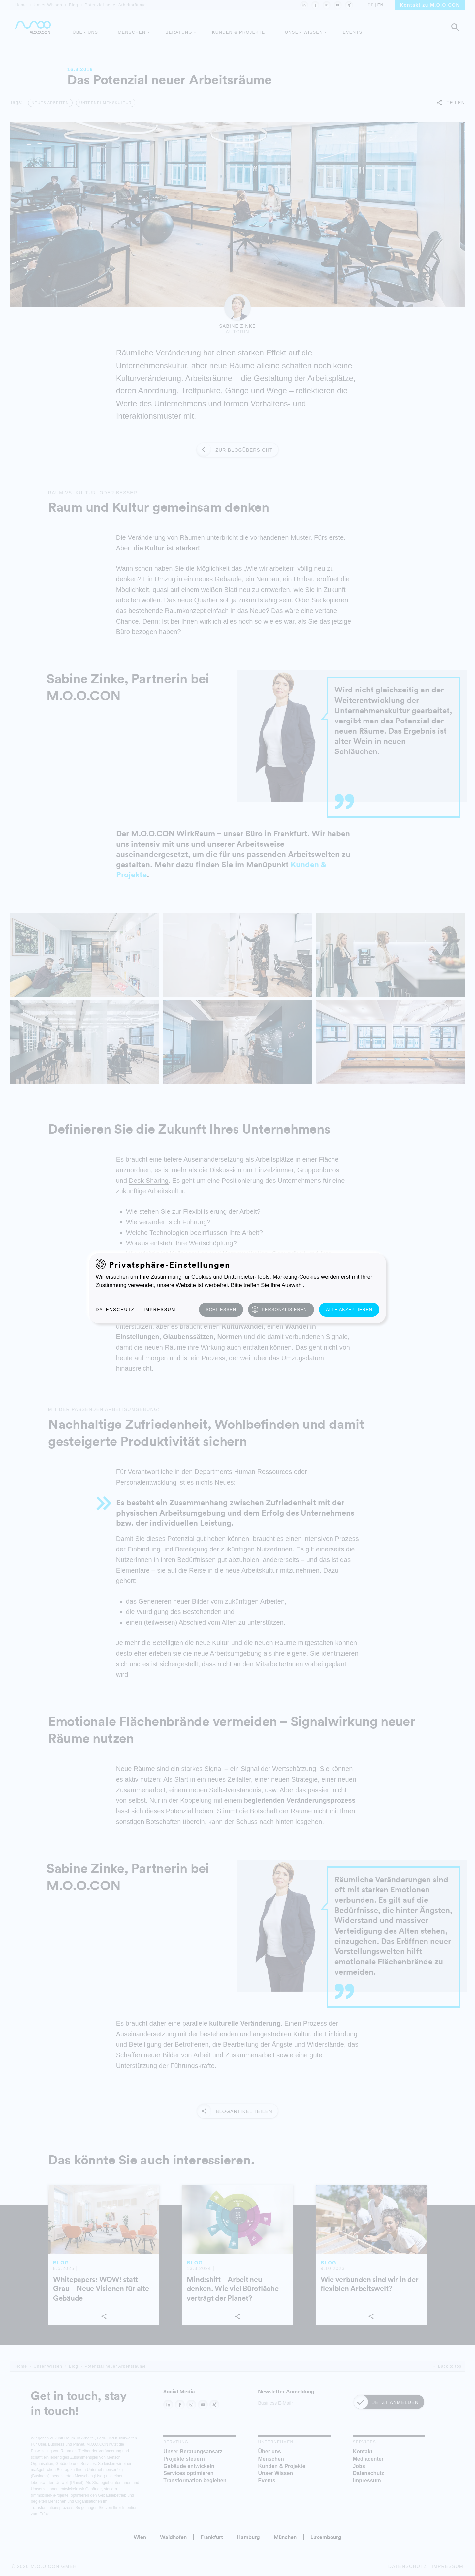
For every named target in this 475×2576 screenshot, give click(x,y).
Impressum (160, 1309)
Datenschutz (115, 1309)
